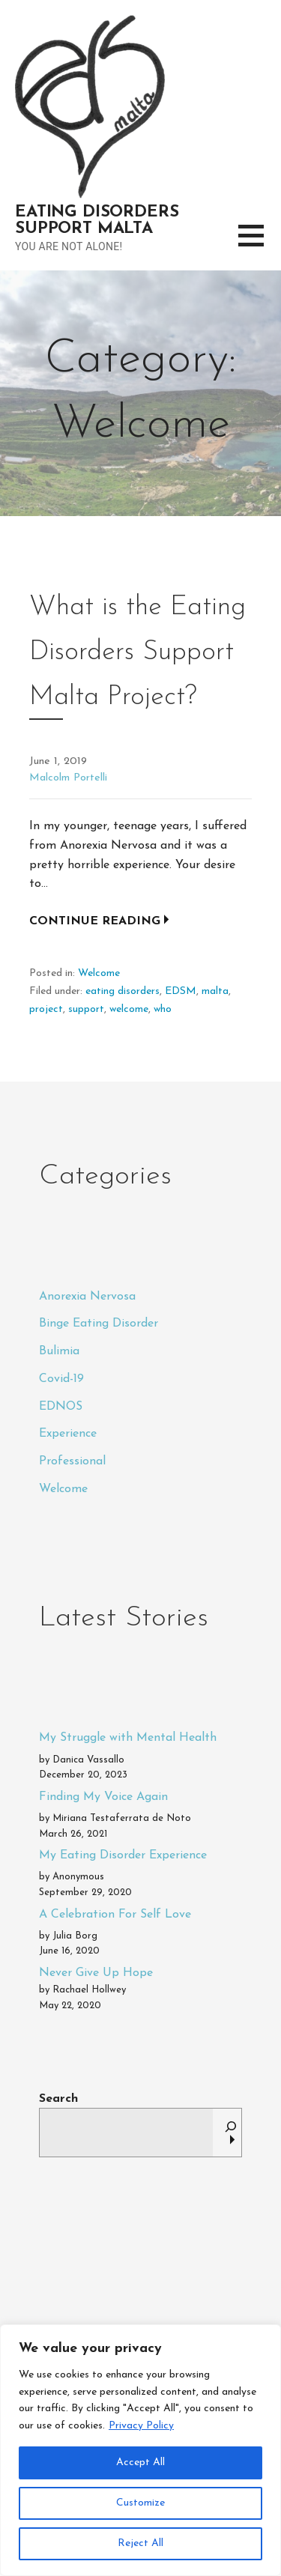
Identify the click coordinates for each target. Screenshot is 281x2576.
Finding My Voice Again (103, 1797)
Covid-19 (61, 1379)
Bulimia (59, 1351)
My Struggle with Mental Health (128, 1738)
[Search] (230, 2133)
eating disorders (122, 991)
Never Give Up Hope (96, 1973)
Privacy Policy (141, 2425)
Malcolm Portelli (68, 778)
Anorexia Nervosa (87, 1297)
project (46, 1009)
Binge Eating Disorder (98, 1324)
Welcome (99, 973)
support (86, 1009)
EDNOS (60, 1407)
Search (58, 2099)
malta (215, 991)
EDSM (180, 991)
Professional (72, 1461)
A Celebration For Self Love (115, 1915)
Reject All (140, 2543)
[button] (259, 244)
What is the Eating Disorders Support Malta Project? (137, 652)
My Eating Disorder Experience (123, 1855)
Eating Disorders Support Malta (96, 220)
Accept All (140, 2462)
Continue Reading (94, 921)
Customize (140, 2503)
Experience (68, 1434)
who (163, 1009)
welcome (128, 1009)
